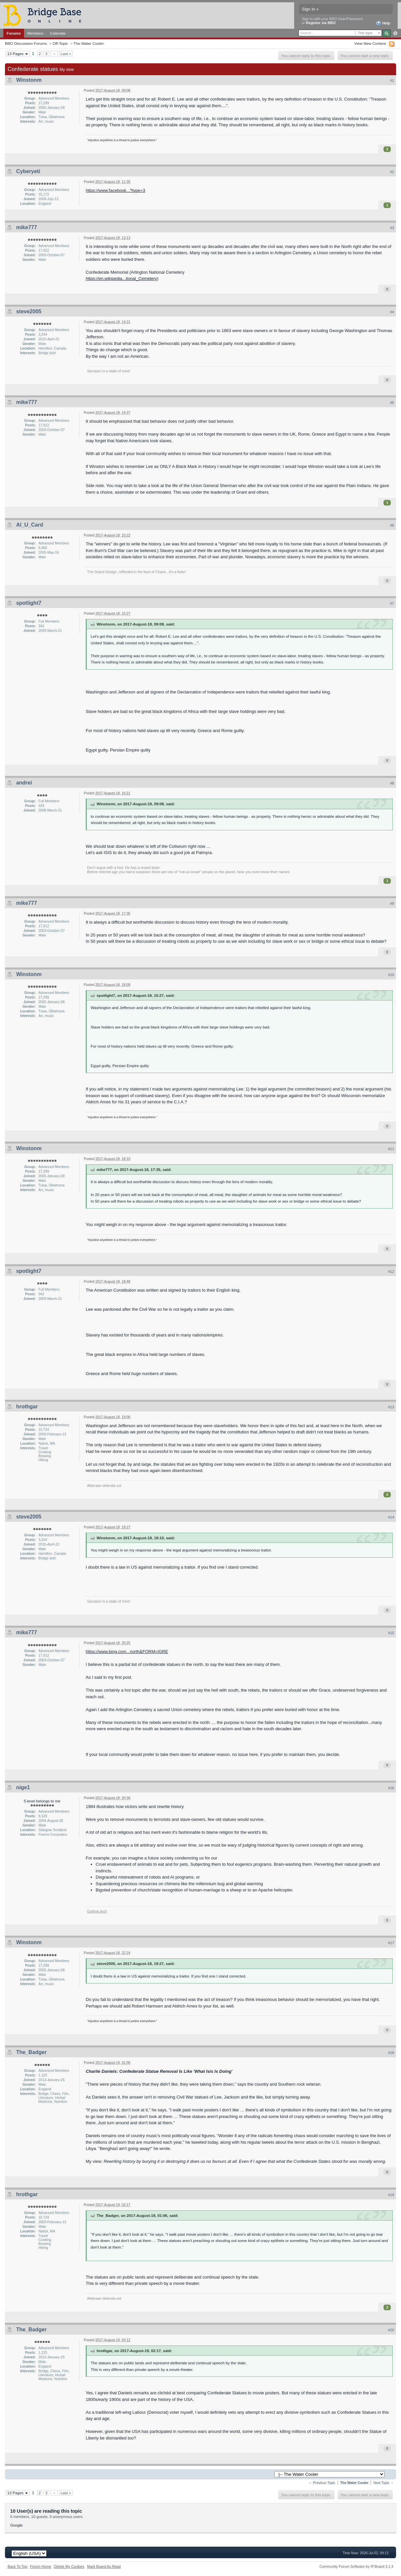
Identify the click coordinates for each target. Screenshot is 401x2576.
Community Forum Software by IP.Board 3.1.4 (356, 2566)
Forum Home (40, 2566)
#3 (392, 228)
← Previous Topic (322, 2483)
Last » (66, 53)
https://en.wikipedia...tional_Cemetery (121, 278)
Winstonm (29, 80)
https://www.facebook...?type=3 (115, 190)
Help (383, 23)
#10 (391, 975)
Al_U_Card (29, 525)
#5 (392, 403)
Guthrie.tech (97, 1911)
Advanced (395, 33)
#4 (392, 312)
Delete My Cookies (69, 2566)
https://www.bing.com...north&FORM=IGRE (127, 1651)
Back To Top (17, 2566)
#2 (392, 172)
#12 (391, 1271)
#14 (391, 1517)
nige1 (23, 1787)
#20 (391, 2330)
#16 (391, 1788)
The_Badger (31, 2052)
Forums (14, 33)
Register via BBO (321, 23)
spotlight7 (28, 603)
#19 (391, 2195)
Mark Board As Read (104, 2566)
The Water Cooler (89, 43)
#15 (391, 1633)
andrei (24, 782)
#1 (392, 80)
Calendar (58, 33)
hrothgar (27, 1406)
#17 (391, 1943)
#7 (392, 603)
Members (35, 33)
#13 (391, 1407)
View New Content (370, 43)
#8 (392, 783)
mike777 (26, 227)
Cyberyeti (28, 171)
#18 (391, 2053)
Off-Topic (60, 43)
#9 (392, 903)
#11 (391, 1149)
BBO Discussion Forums (26, 43)
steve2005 (29, 311)
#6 (392, 525)
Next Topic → (383, 2483)
